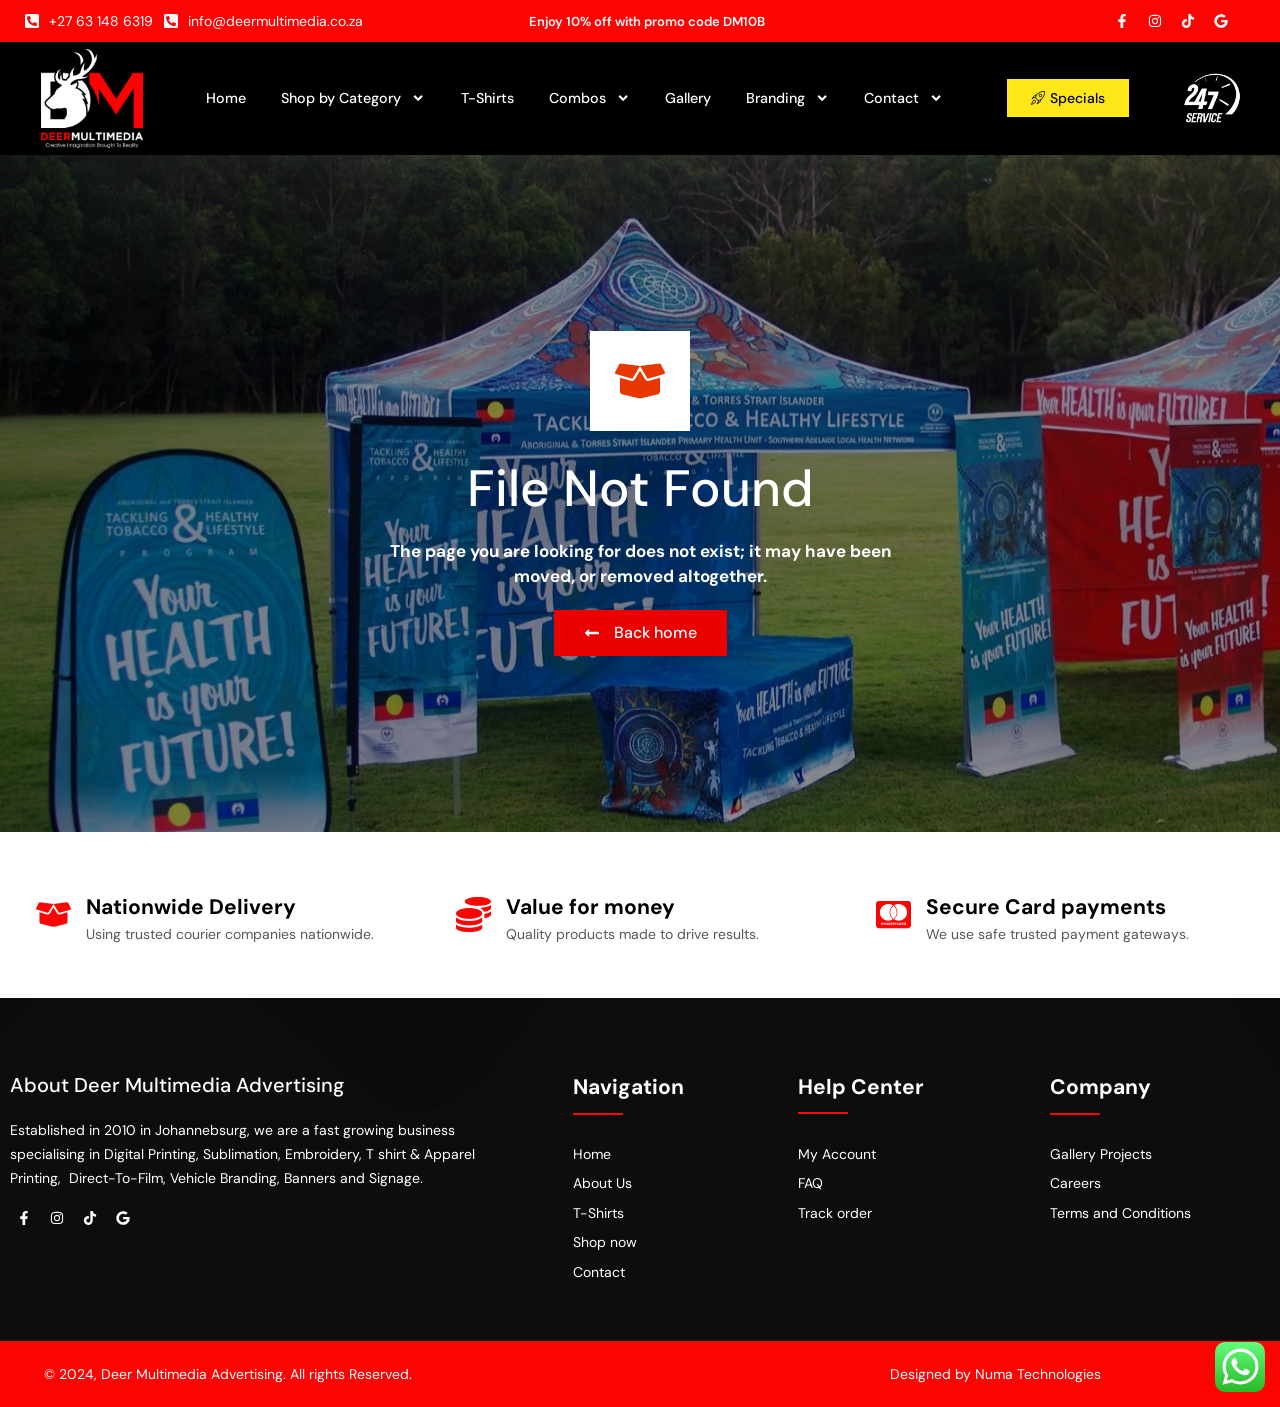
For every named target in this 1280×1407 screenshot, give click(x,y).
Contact (903, 98)
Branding (787, 98)
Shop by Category (353, 98)
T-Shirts (487, 98)
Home (226, 98)
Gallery (688, 98)
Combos (589, 98)
